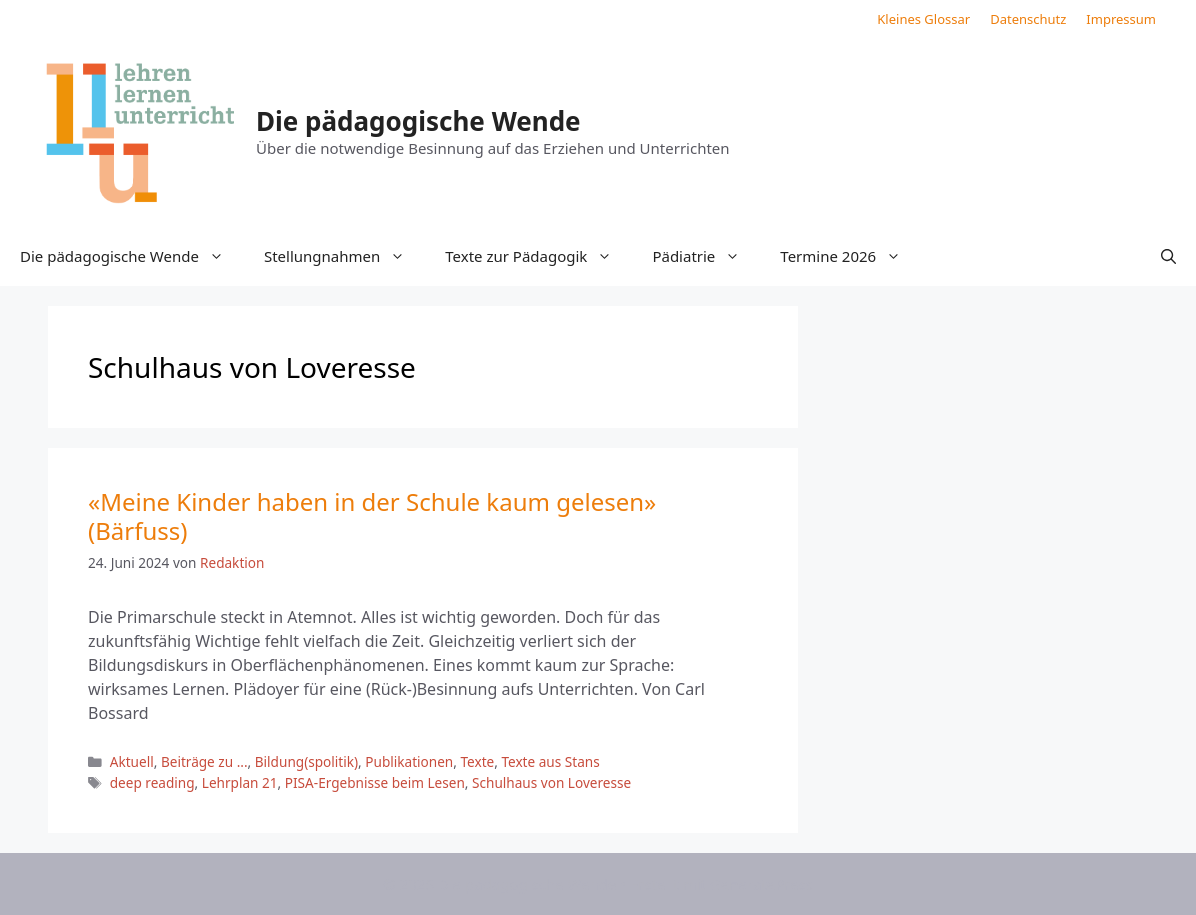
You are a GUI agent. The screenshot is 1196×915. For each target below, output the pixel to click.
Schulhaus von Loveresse (551, 782)
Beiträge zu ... (204, 761)
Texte (477, 761)
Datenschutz (1028, 19)
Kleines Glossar (923, 19)
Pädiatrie (706, 256)
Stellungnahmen (344, 256)
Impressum (1121, 19)
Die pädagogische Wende (418, 121)
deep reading (152, 782)
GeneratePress (761, 884)
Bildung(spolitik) (306, 761)
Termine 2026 (850, 256)
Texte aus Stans (550, 761)
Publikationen (409, 761)
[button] (1168, 256)
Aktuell (132, 761)
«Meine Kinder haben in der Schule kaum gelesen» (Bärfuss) (372, 516)
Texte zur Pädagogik (538, 256)
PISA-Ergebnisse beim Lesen (375, 782)
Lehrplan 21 (240, 782)
